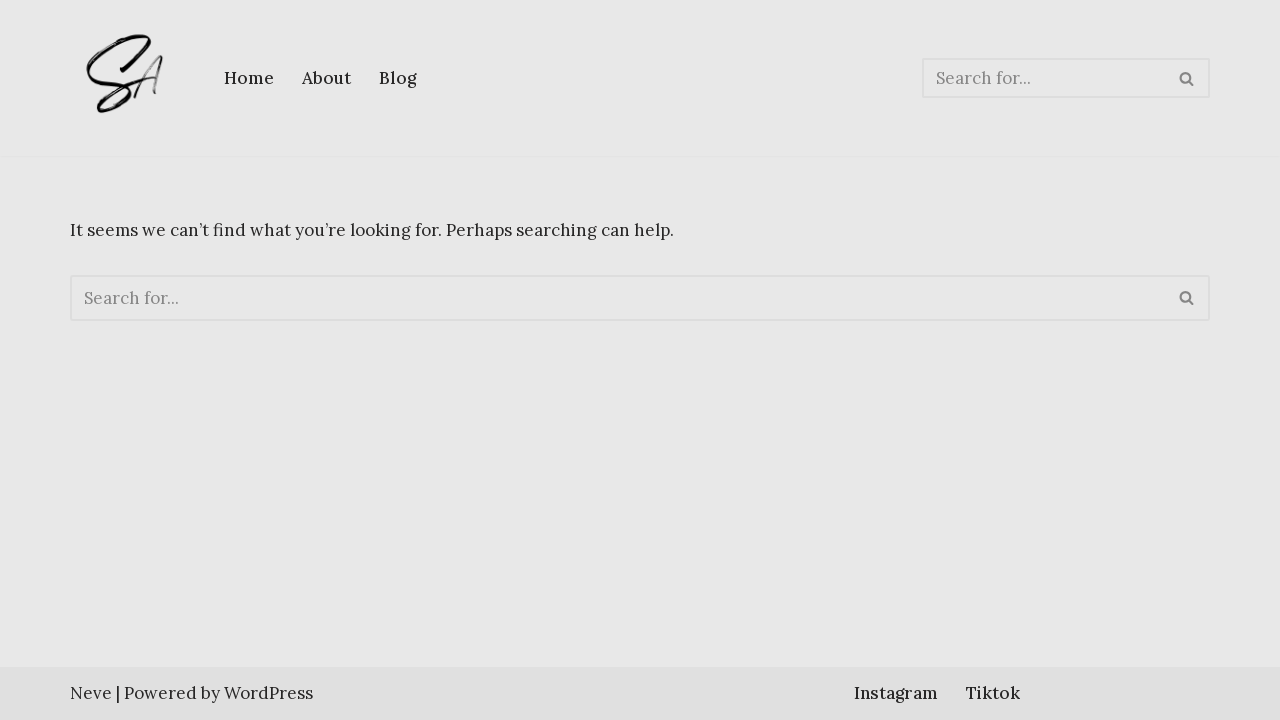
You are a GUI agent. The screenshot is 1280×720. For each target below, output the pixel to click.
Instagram (896, 693)
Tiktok (993, 693)
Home (249, 78)
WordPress (268, 693)
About (326, 78)
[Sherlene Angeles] (130, 78)
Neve (91, 693)
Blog (397, 78)
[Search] (1043, 78)
